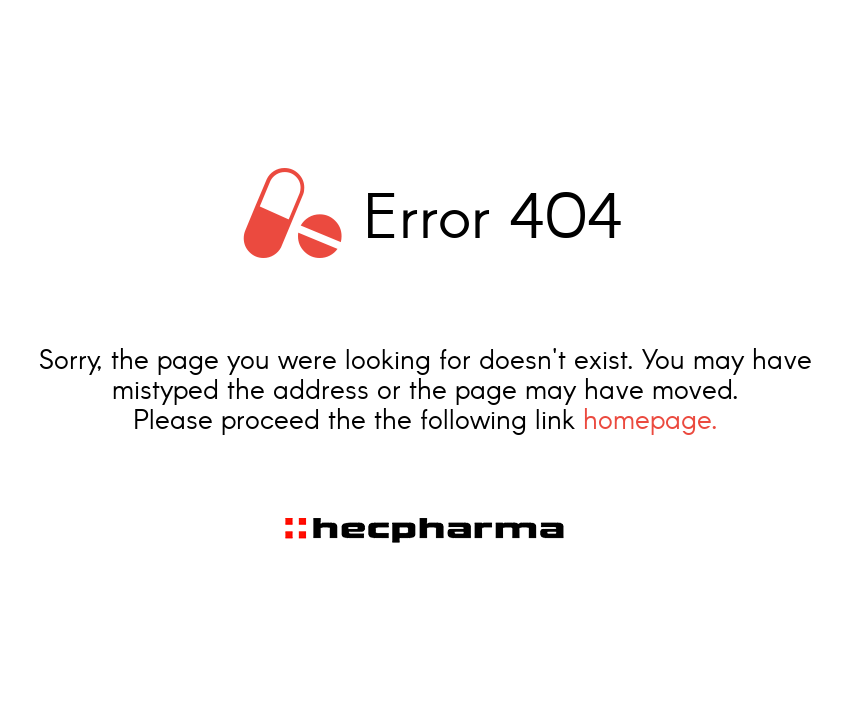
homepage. (650, 421)
